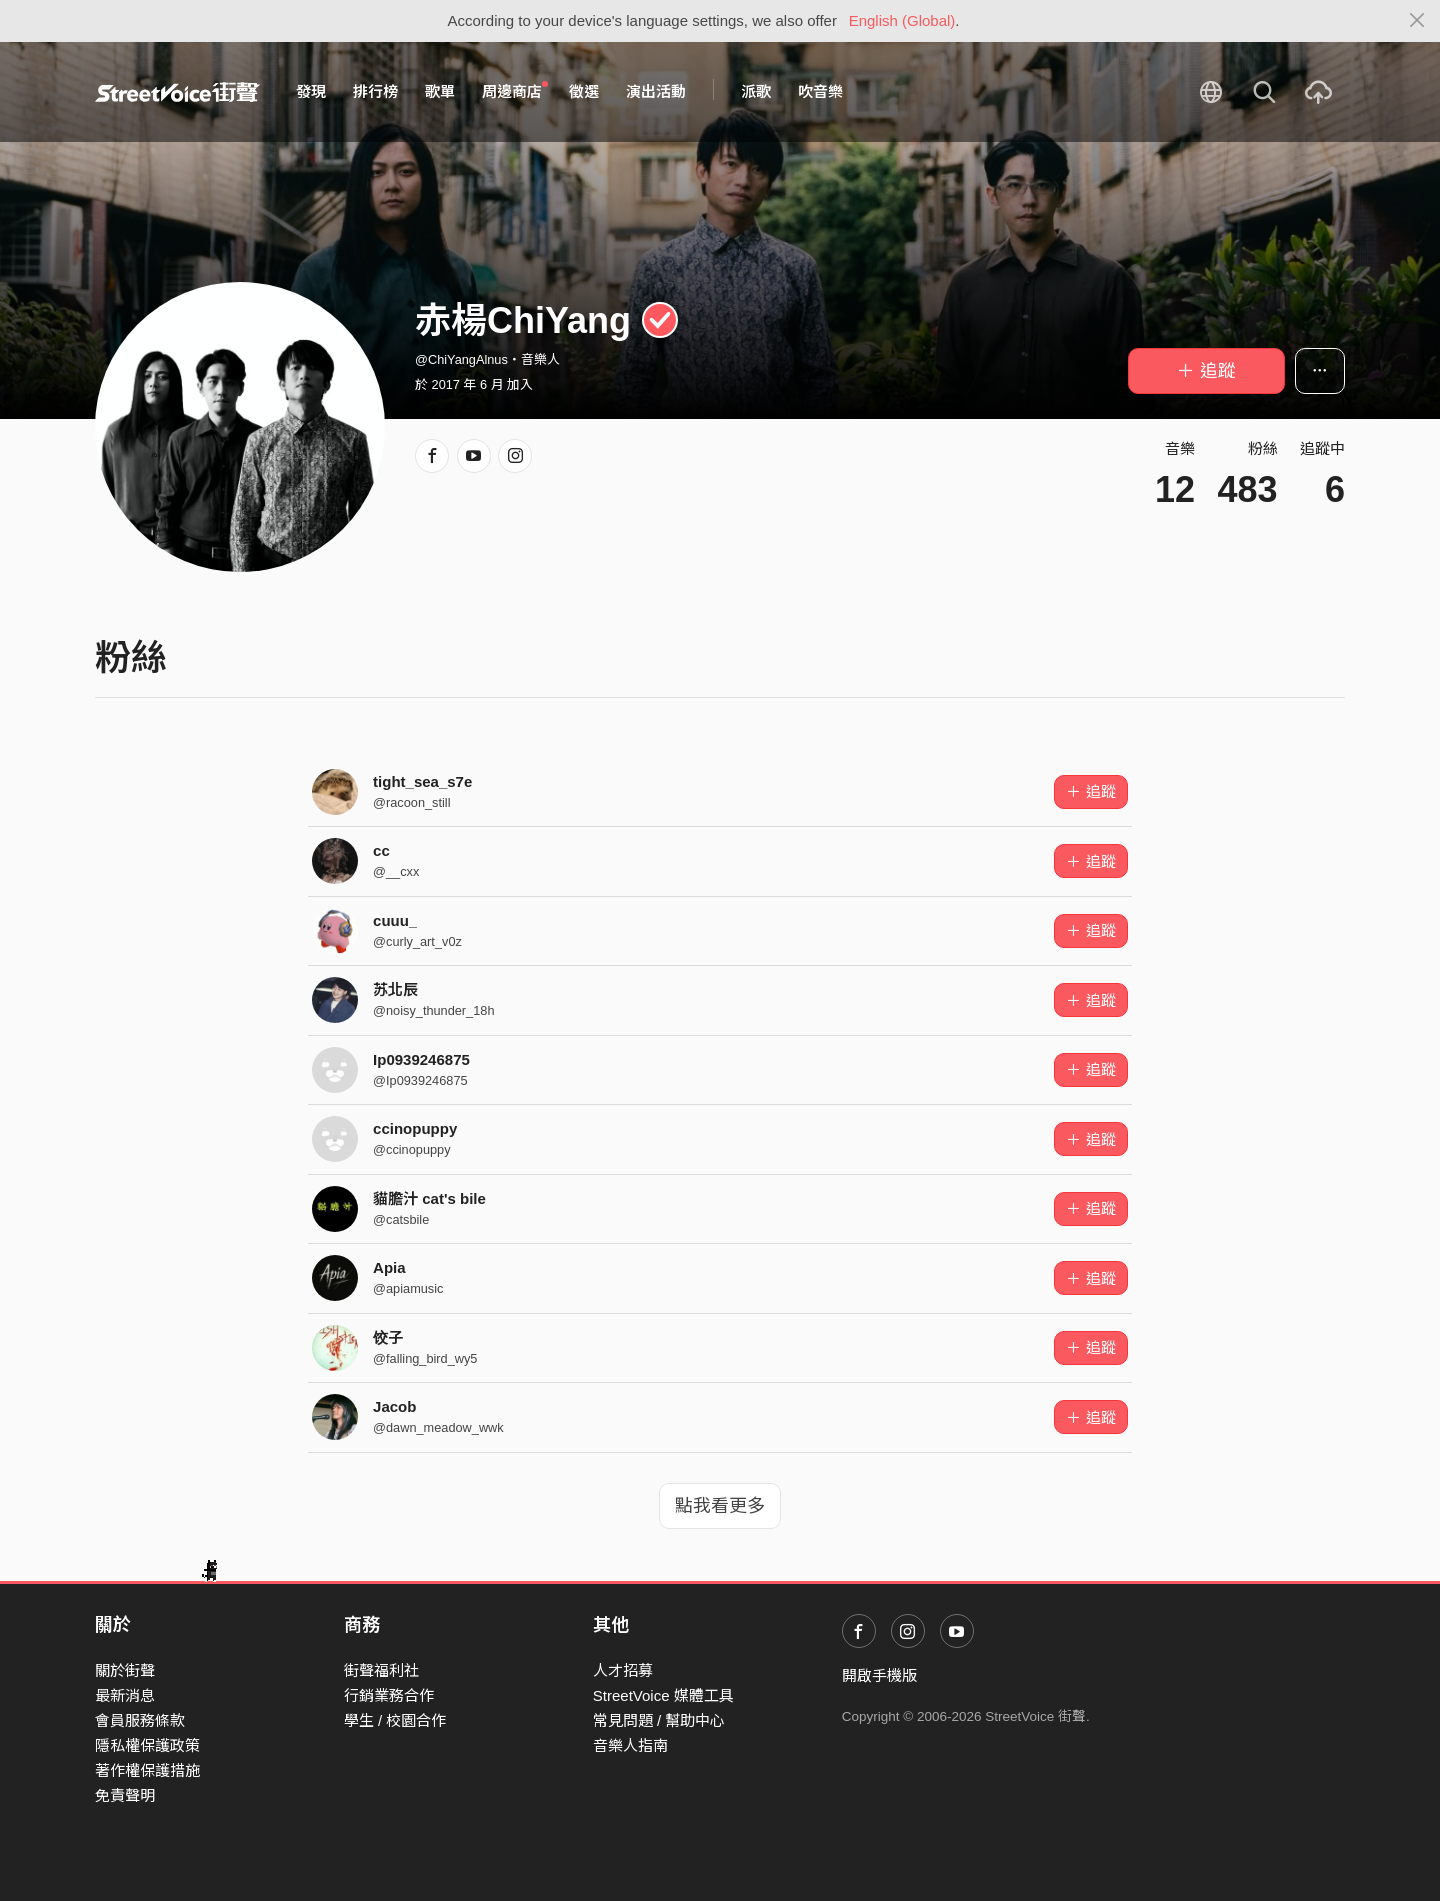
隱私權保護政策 (147, 1745)
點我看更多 (720, 1506)
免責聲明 (125, 1795)
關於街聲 (125, 1670)
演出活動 (656, 91)
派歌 (756, 91)
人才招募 (623, 1670)
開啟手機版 (879, 1675)
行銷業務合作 (389, 1695)
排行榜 (375, 91)
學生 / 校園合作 (395, 1720)
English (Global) (902, 20)
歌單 (440, 91)
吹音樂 (820, 91)
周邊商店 (515, 91)
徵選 (584, 91)
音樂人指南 (630, 1745)
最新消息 (125, 1695)
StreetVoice (177, 92)
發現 (311, 91)
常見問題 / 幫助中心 (659, 1720)
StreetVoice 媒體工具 (663, 1695)
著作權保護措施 (147, 1770)
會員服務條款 (140, 1720)
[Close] (1417, 21)
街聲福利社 (381, 1670)
